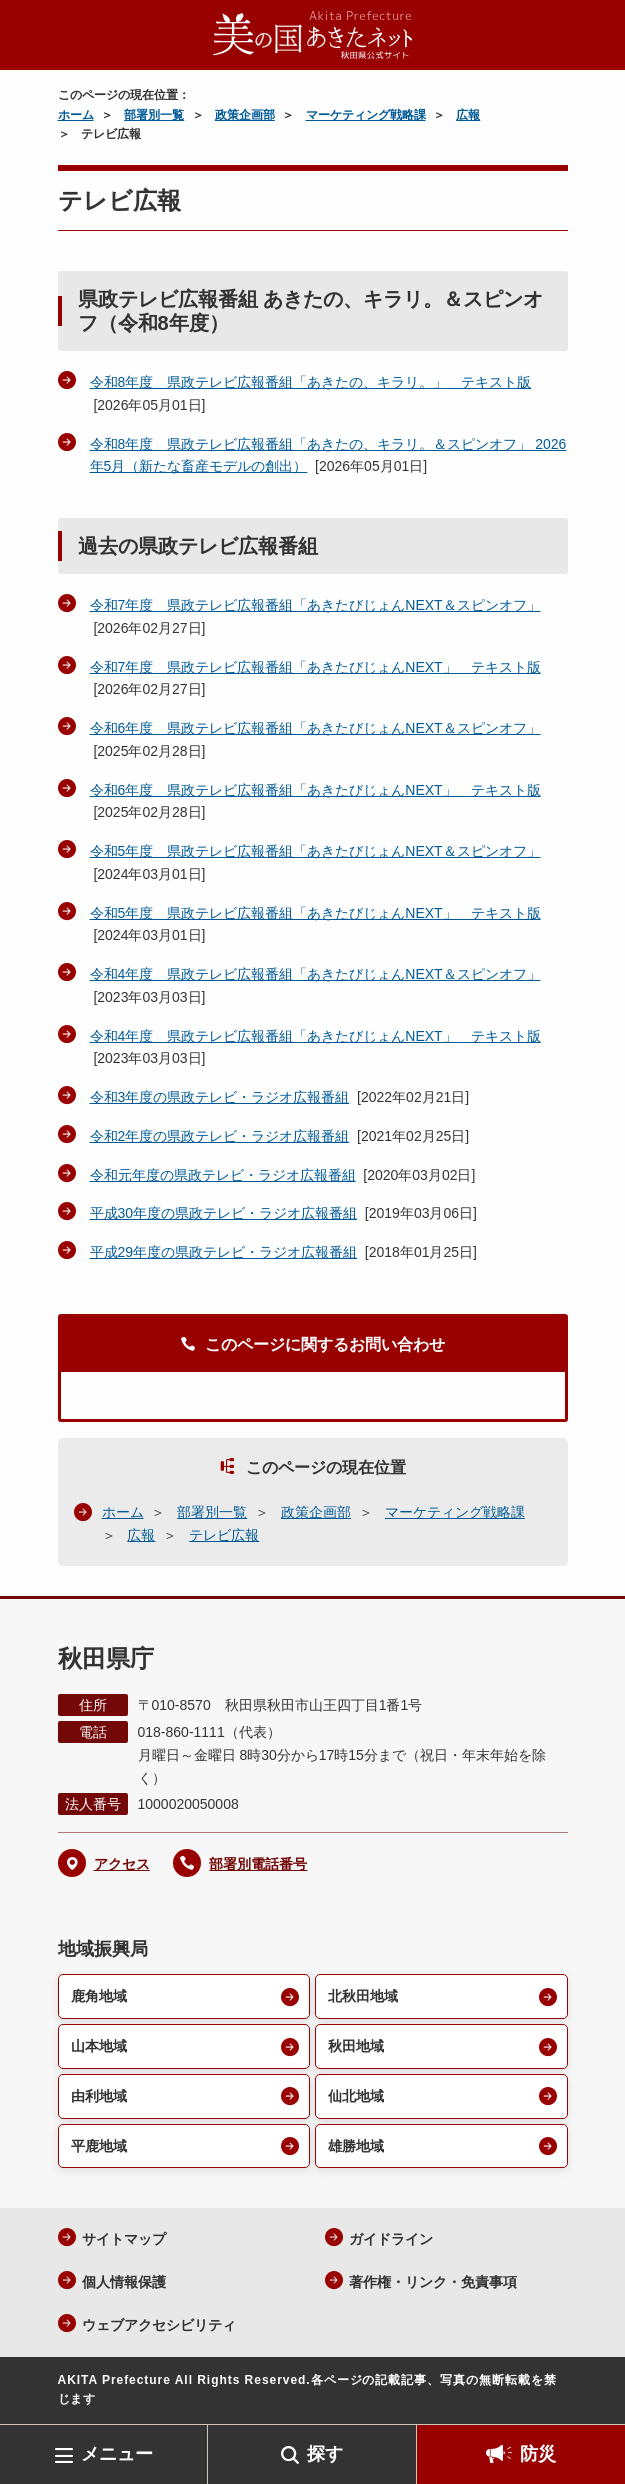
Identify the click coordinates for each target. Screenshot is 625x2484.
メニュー (117, 2454)
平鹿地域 (99, 2146)
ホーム (76, 115)
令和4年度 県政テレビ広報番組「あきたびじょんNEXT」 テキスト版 (315, 1036)
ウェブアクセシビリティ (159, 2325)
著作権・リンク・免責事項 (433, 2282)
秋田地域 (356, 2046)
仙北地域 (356, 2096)
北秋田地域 (363, 1996)
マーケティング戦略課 (366, 115)
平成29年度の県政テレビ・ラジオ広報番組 (224, 1252)
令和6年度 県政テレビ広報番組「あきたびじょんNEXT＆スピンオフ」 (315, 728)
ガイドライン (391, 2239)
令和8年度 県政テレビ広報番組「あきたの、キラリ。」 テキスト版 (311, 382)
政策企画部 (245, 115)
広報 (468, 115)
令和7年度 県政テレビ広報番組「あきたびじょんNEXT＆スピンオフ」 (315, 605)
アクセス (122, 1864)
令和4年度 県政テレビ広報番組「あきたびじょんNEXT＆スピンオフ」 (315, 974)
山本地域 (99, 2046)
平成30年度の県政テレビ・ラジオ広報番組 (224, 1213)
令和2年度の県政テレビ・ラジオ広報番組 (220, 1136)
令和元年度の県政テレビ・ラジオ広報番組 (223, 1175)
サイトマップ (124, 2239)
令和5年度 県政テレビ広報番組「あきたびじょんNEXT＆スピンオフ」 (315, 851)
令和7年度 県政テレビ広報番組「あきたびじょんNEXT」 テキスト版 (315, 667)
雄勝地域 (356, 2146)
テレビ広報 (224, 1535)
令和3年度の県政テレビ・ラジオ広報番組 (220, 1097)
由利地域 (99, 2096)
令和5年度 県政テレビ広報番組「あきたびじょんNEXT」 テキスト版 (315, 913)
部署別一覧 (154, 115)
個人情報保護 (124, 2282)
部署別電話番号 (258, 1864)
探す (325, 2454)
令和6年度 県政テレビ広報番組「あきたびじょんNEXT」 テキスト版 (315, 790)
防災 (538, 2454)
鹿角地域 (99, 1996)
